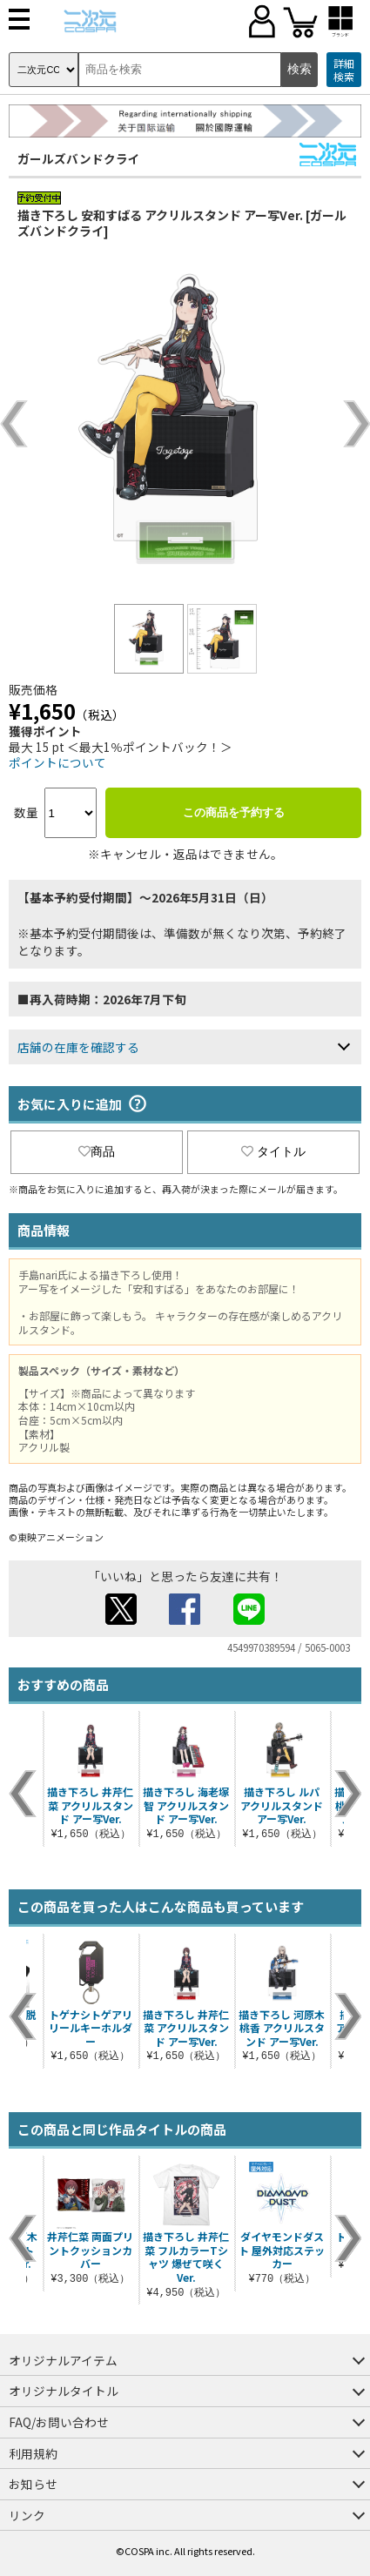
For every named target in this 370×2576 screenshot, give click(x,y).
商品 (96, 1151)
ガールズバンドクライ (78, 158)
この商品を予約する (234, 812)
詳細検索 (343, 70)
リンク (27, 2515)
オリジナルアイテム (63, 2360)
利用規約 (33, 2453)
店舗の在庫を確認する (78, 1047)
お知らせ (33, 2483)
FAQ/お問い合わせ (59, 2422)
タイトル (273, 1151)
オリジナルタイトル (63, 2390)
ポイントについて (57, 762)
